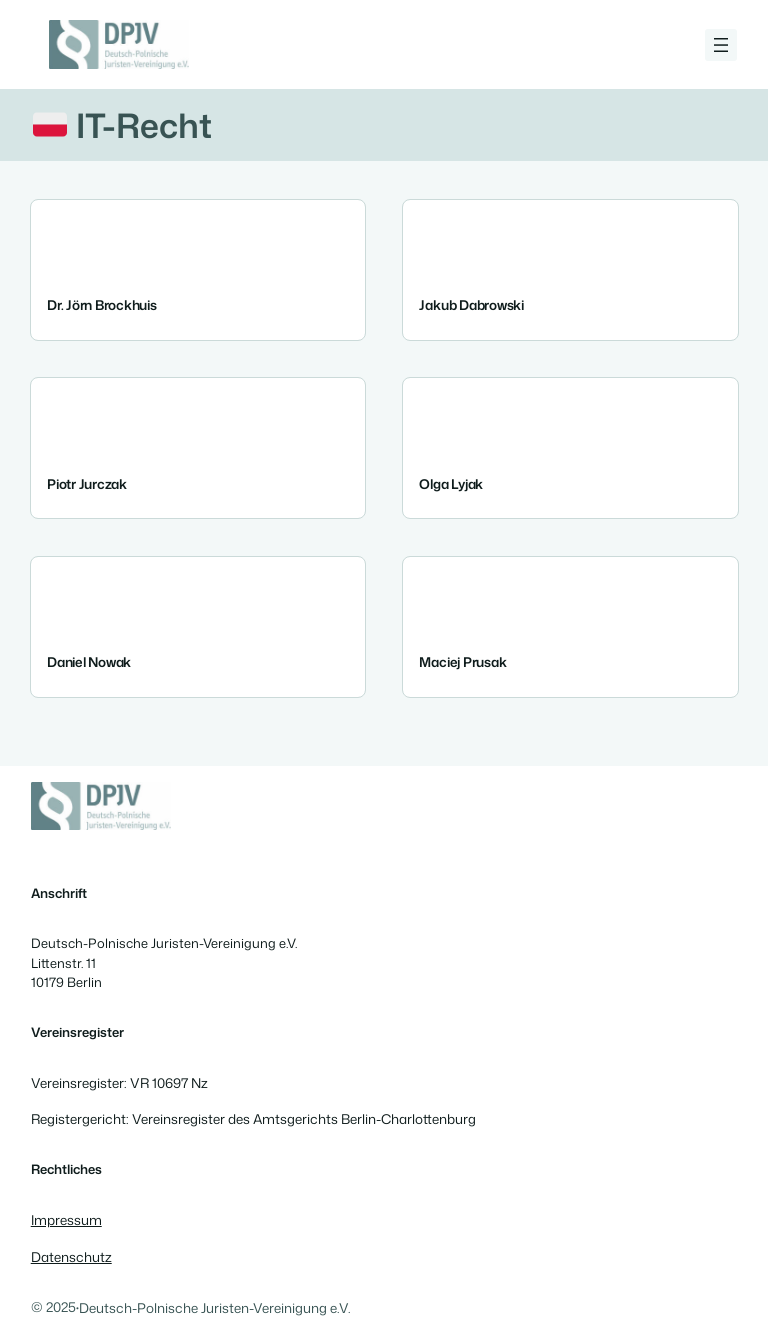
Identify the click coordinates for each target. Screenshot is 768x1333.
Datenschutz (71, 1256)
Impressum (66, 1219)
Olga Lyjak (451, 482)
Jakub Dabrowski (471, 304)
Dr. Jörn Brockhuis (102, 304)
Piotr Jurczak (87, 482)
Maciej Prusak (462, 661)
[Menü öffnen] (721, 45)
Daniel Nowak (89, 661)
